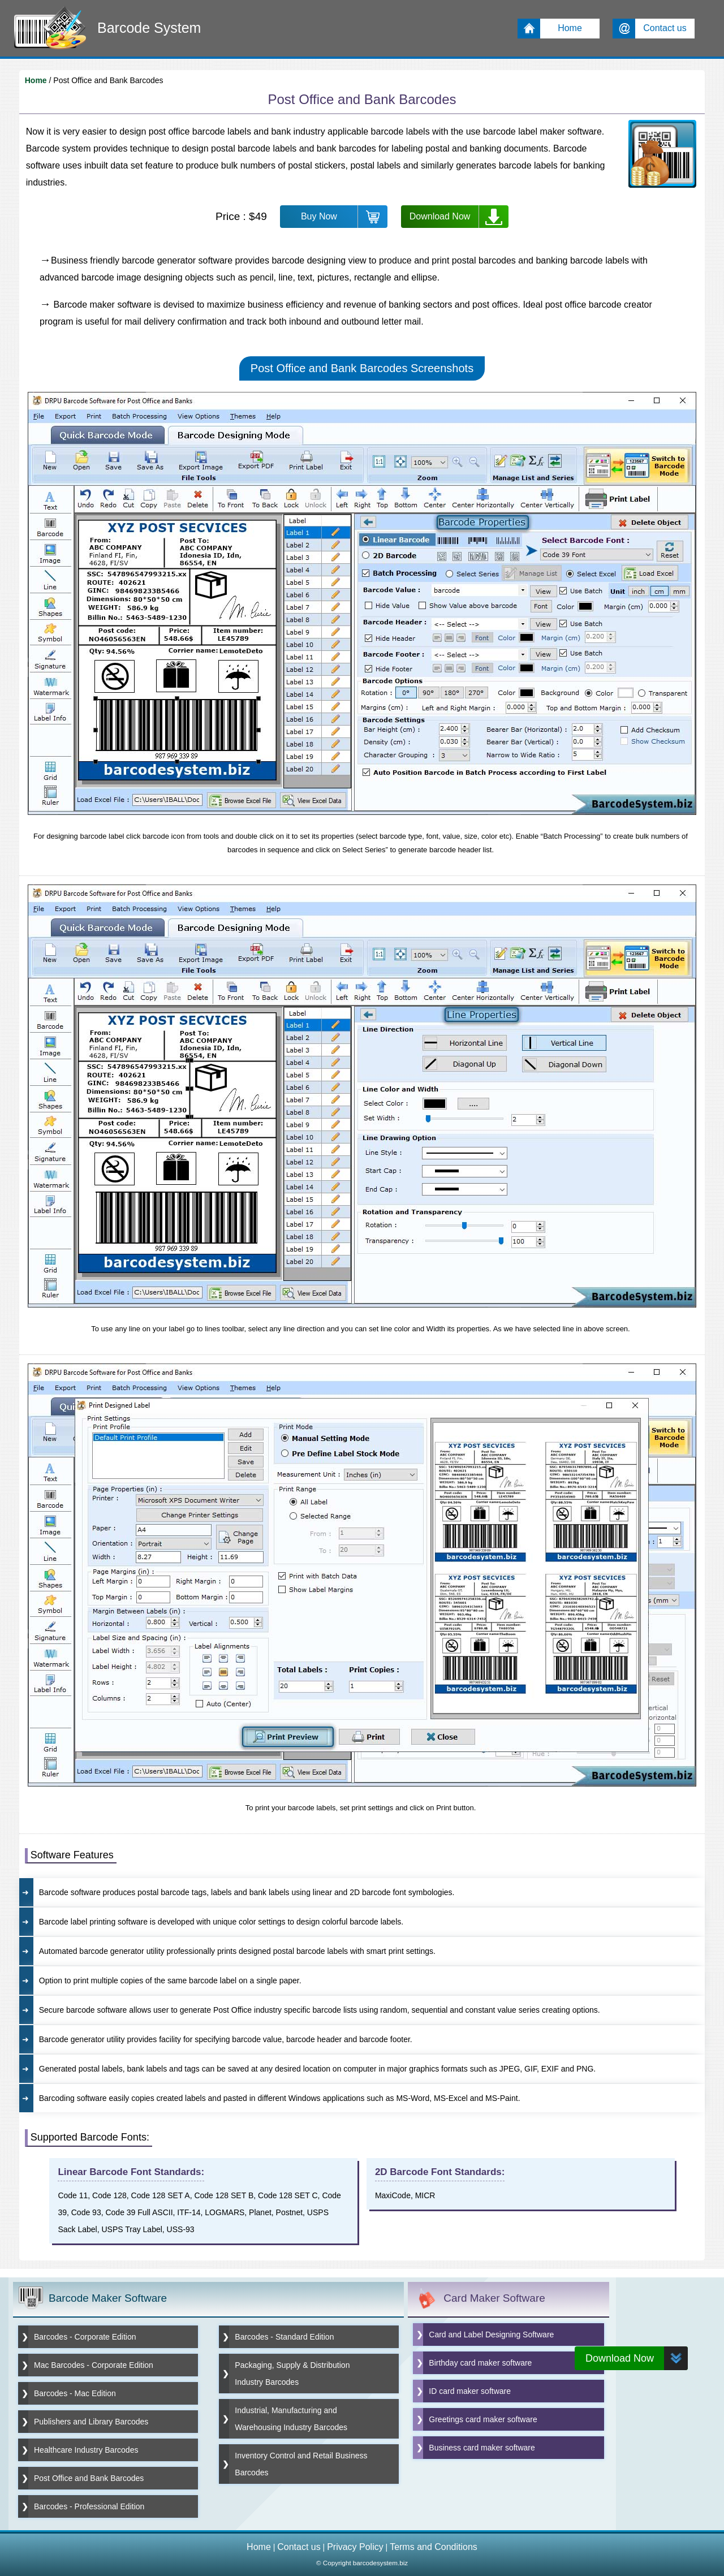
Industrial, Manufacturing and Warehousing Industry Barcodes (291, 2419)
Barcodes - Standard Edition (284, 2336)
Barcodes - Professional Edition (89, 2506)
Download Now (440, 216)
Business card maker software (482, 2447)
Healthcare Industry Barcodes (86, 2449)
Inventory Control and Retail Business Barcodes (301, 2464)
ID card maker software (470, 2391)
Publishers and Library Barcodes (91, 2421)
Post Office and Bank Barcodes (89, 2478)
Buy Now (319, 216)
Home (36, 80)
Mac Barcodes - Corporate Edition (93, 2365)
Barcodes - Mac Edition (75, 2393)
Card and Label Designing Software (491, 2334)
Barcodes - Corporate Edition (85, 2336)
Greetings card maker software (483, 2419)
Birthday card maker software (480, 2362)
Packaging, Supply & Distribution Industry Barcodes (292, 2374)
